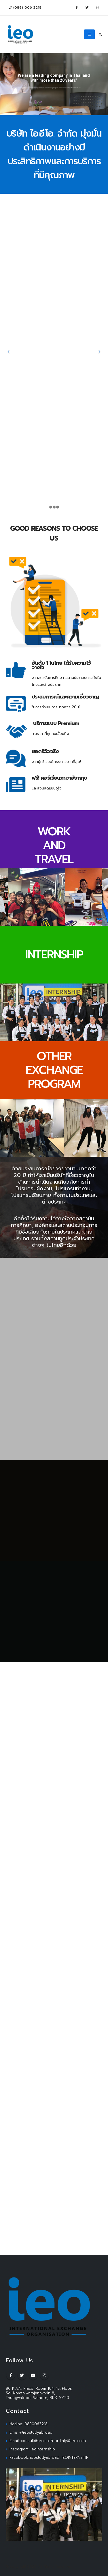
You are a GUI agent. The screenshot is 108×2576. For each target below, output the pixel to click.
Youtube (33, 2375)
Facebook (10, 2375)
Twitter (22, 2375)
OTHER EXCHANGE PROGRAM (54, 1070)
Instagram (44, 2375)
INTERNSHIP (54, 954)
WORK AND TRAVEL (54, 845)
